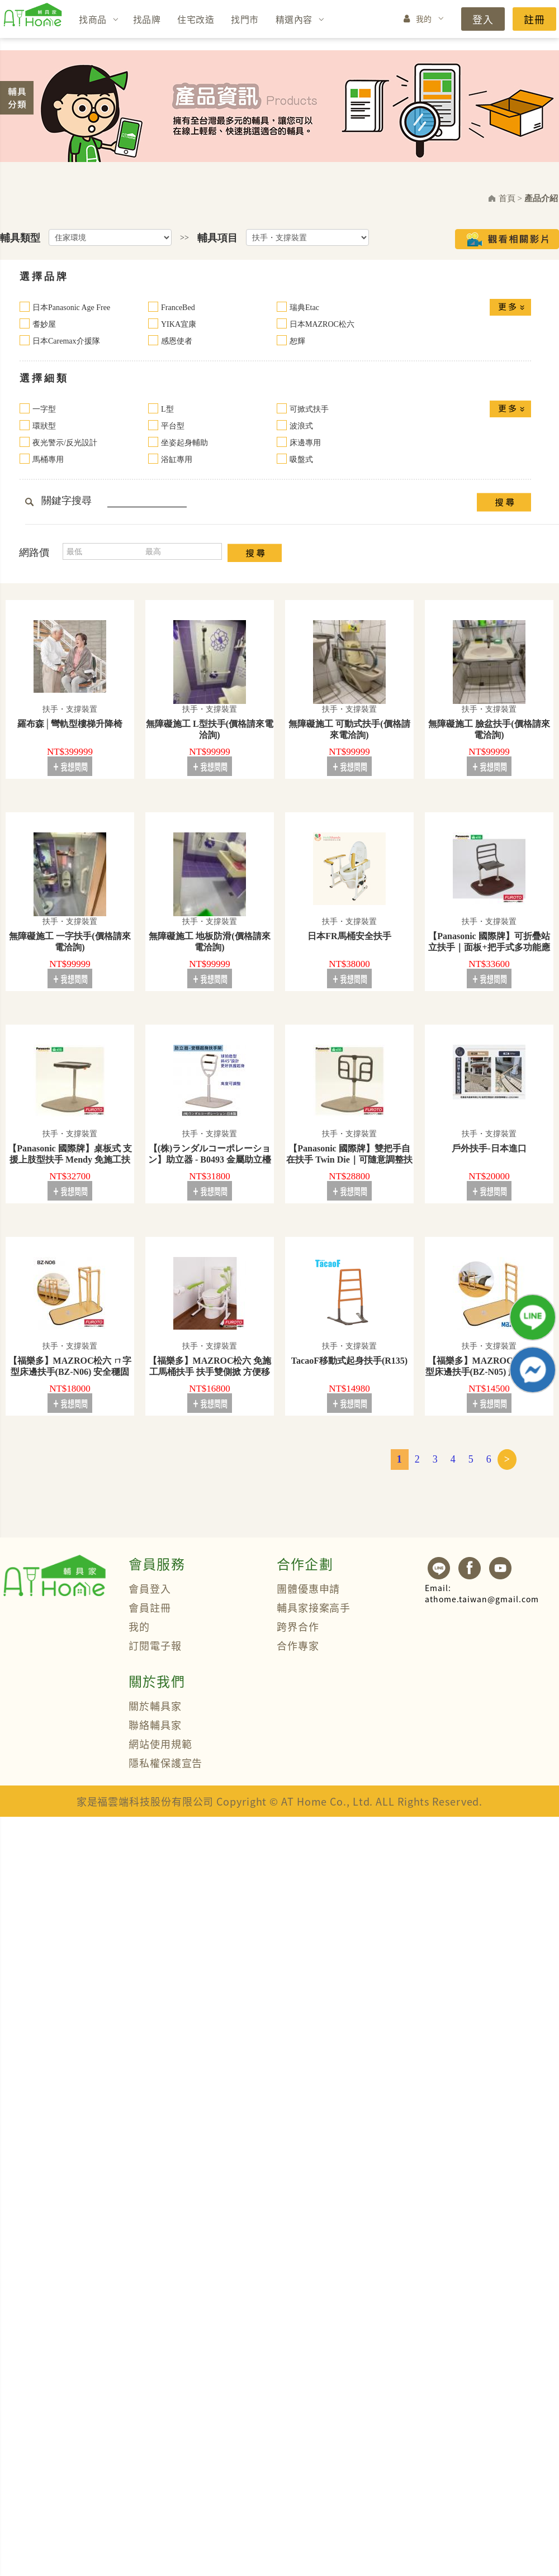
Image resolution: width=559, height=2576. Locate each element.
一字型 (44, 409)
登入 (483, 19)
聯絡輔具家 (155, 1724)
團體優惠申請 (308, 1588)
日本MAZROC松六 (322, 324)
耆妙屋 (44, 324)
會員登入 (150, 1588)
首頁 (507, 198)
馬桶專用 (48, 459)
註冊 (534, 19)
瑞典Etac (304, 307)
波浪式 (301, 426)
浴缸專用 (176, 459)
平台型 (172, 426)
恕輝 (297, 341)
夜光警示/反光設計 (64, 443)
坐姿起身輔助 (184, 443)
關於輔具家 (155, 1705)
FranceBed (178, 307)
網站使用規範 (160, 1743)
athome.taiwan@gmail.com (482, 1593)
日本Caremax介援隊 (66, 341)
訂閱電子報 (155, 1645)
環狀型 (44, 426)
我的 (424, 18)
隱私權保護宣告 (165, 1762)
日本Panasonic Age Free (71, 307)
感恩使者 (176, 341)
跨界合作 (298, 1626)
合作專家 (298, 1645)
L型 (167, 409)
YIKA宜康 (178, 324)
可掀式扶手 (309, 409)
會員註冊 (150, 1607)
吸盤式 (301, 459)
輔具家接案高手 (313, 1607)
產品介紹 (541, 198)
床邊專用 (305, 443)
